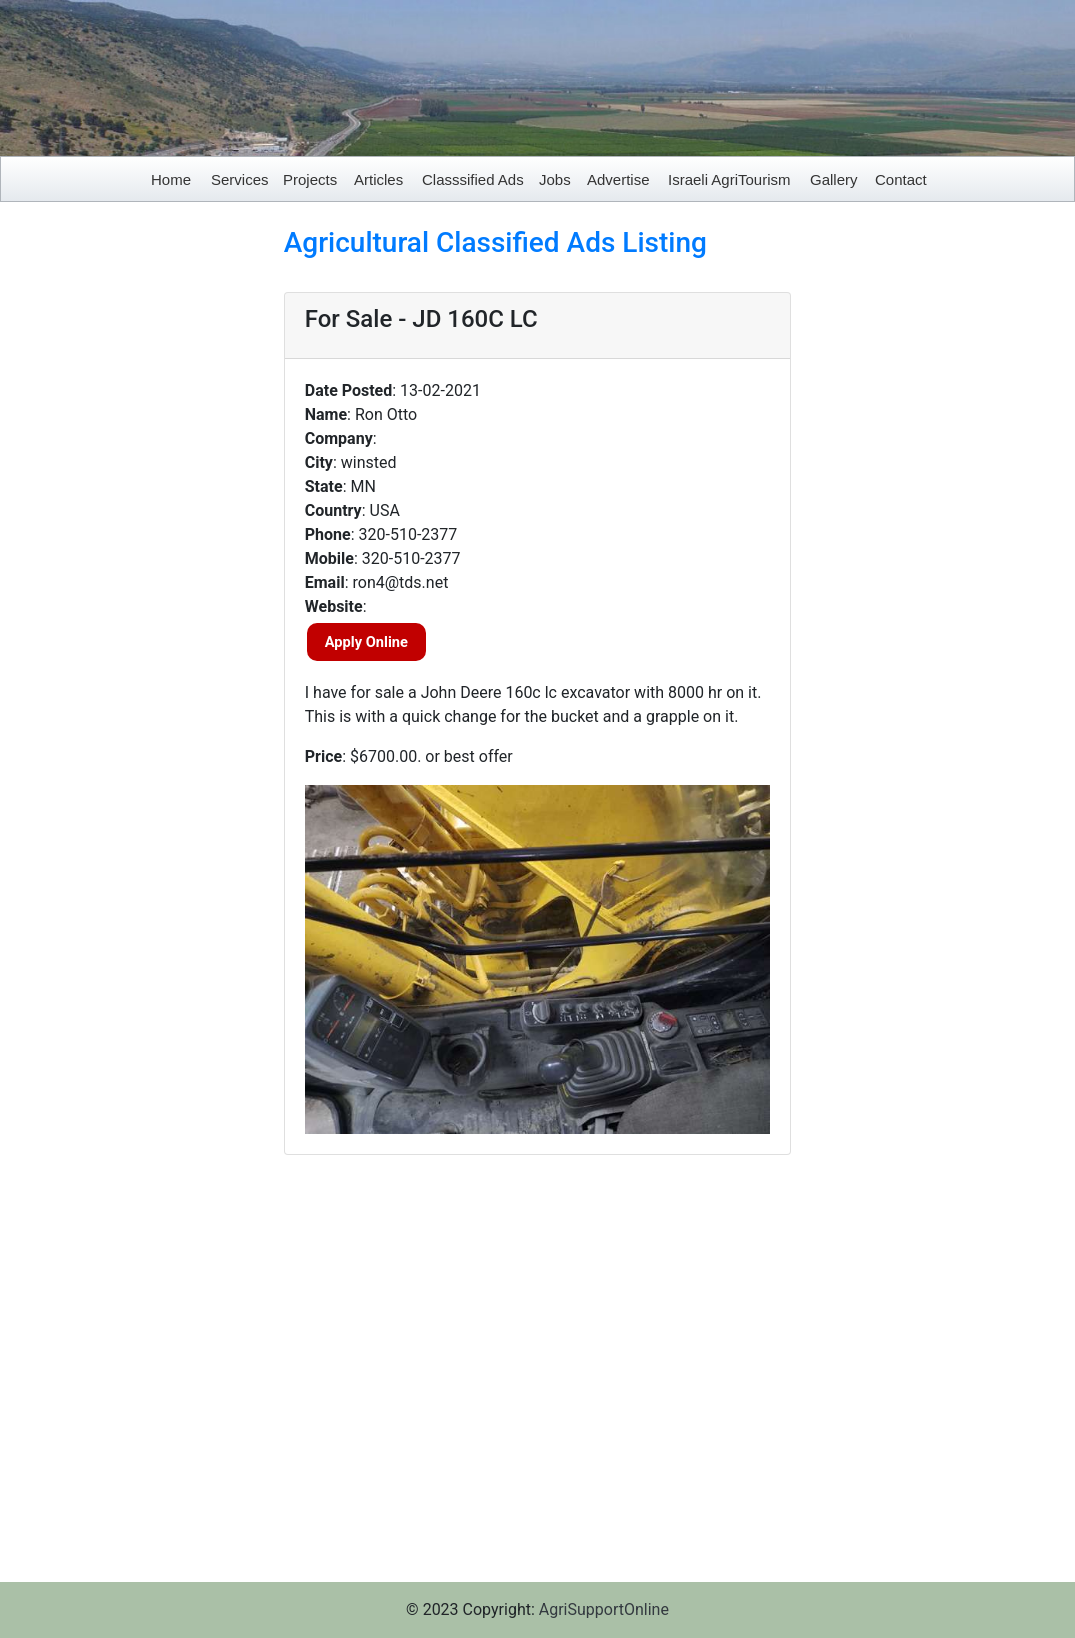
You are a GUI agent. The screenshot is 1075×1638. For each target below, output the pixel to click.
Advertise (618, 179)
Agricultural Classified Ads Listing (495, 242)
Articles (378, 179)
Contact (901, 179)
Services (240, 179)
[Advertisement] (134, 526)
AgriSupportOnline (604, 1609)
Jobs (555, 179)
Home (171, 179)
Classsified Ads (473, 179)
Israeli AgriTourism (729, 179)
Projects (310, 179)
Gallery (834, 179)
